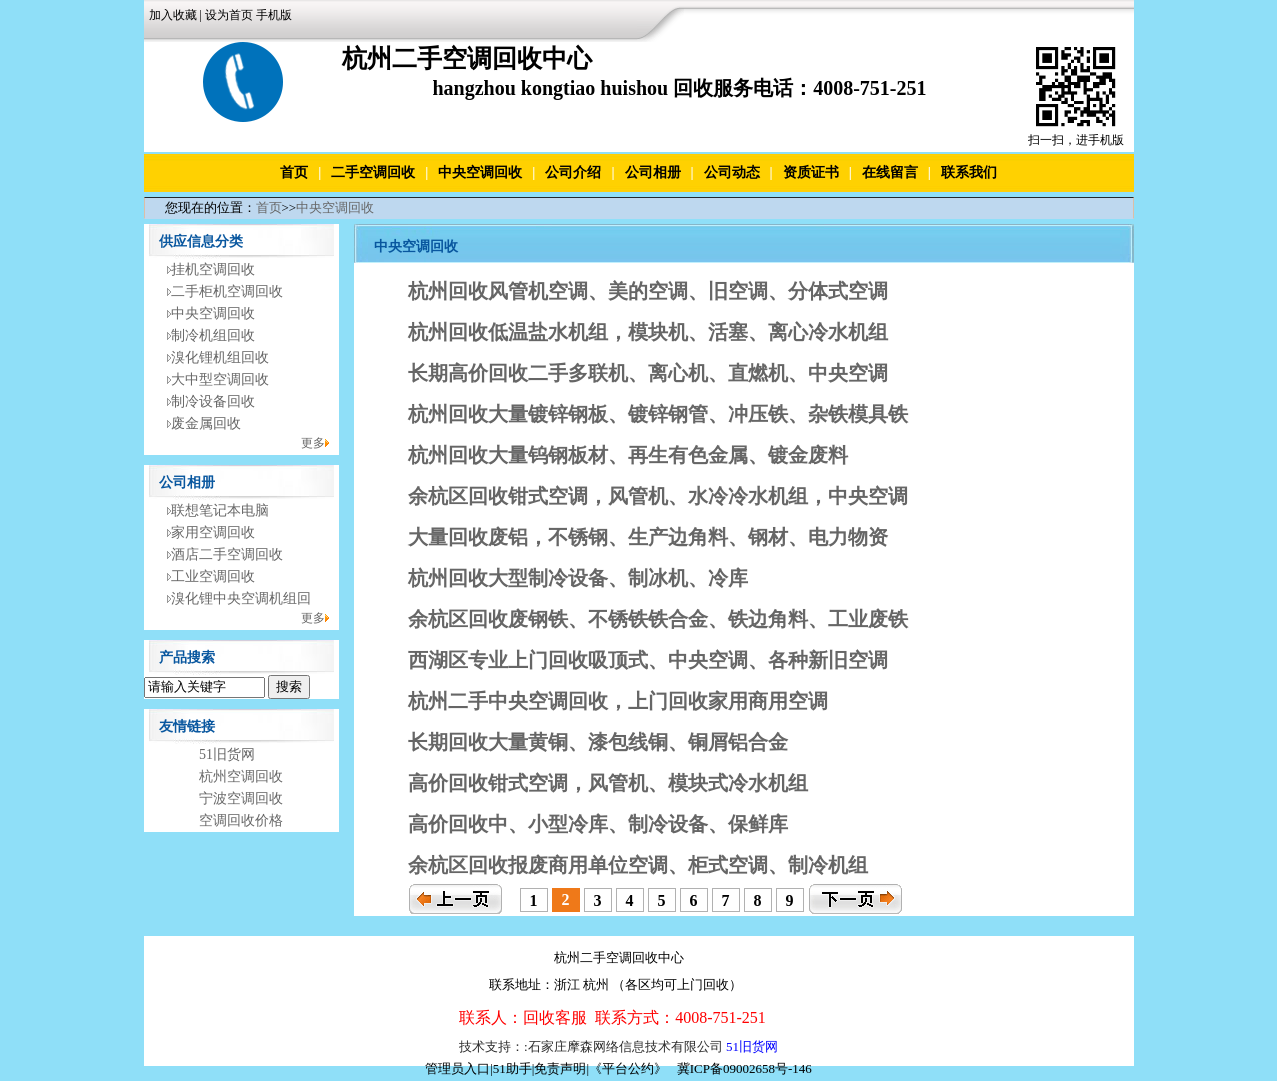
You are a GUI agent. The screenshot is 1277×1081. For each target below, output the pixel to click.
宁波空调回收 (241, 798)
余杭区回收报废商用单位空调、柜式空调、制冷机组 (638, 865)
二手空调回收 (373, 172)
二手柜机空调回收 (227, 291)
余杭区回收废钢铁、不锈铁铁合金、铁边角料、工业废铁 (658, 619)
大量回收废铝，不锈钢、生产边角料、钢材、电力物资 (648, 537)
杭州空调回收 (241, 776)
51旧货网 (227, 754)
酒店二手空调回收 (227, 554)
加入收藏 (173, 15)
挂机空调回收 (213, 269)
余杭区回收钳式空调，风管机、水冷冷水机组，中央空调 (658, 496)
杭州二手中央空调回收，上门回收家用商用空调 (618, 701)
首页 (294, 172)
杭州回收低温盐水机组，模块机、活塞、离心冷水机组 (648, 332)
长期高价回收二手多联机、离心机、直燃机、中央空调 (648, 373)
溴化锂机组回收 (220, 357)
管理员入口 (457, 1068)
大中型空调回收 (220, 379)
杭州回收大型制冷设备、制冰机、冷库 (578, 578)
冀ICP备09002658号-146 (744, 1068)
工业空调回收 (213, 576)
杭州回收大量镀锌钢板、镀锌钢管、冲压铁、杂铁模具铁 (658, 414)
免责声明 (560, 1068)
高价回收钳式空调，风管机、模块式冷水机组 (608, 783)
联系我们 (969, 172)
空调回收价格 (241, 820)
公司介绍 (573, 172)
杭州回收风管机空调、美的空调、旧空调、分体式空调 (648, 291)
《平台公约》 (628, 1068)
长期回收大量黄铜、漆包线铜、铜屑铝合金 (598, 742)
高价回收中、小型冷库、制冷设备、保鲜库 (598, 824)
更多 (313, 443)
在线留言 (890, 172)
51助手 (512, 1068)
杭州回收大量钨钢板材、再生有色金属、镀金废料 (628, 455)
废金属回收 (206, 423)
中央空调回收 (480, 172)
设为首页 (229, 15)
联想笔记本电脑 (220, 510)
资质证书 (811, 172)
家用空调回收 (213, 532)
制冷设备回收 (213, 401)
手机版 (274, 15)
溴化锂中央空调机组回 (241, 598)
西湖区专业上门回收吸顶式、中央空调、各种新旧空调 (648, 660)
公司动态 (732, 172)
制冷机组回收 (213, 335)
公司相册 (653, 172)
